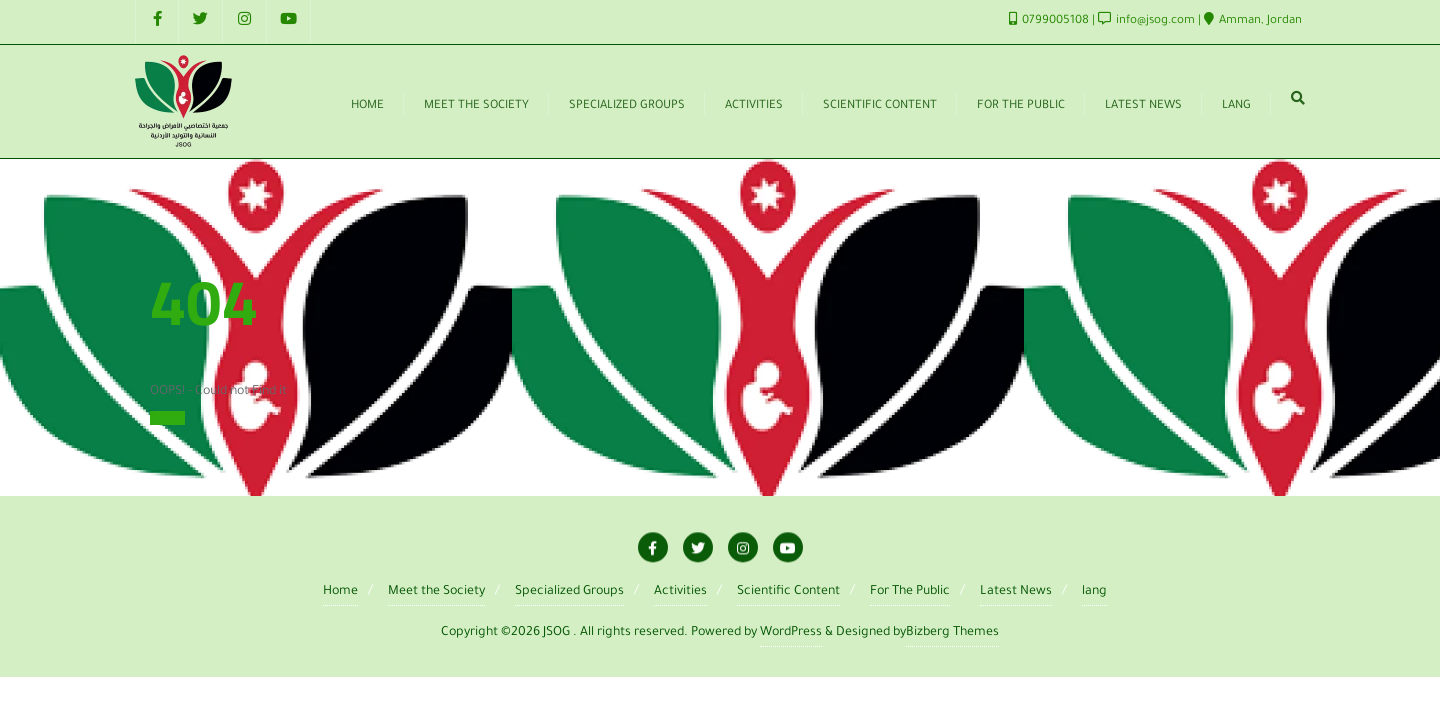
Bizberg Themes (952, 633)
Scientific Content (788, 592)
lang (1094, 592)
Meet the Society (436, 592)
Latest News (1016, 592)
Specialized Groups (569, 592)
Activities (680, 592)
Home (167, 418)
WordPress (791, 633)
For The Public (910, 592)
